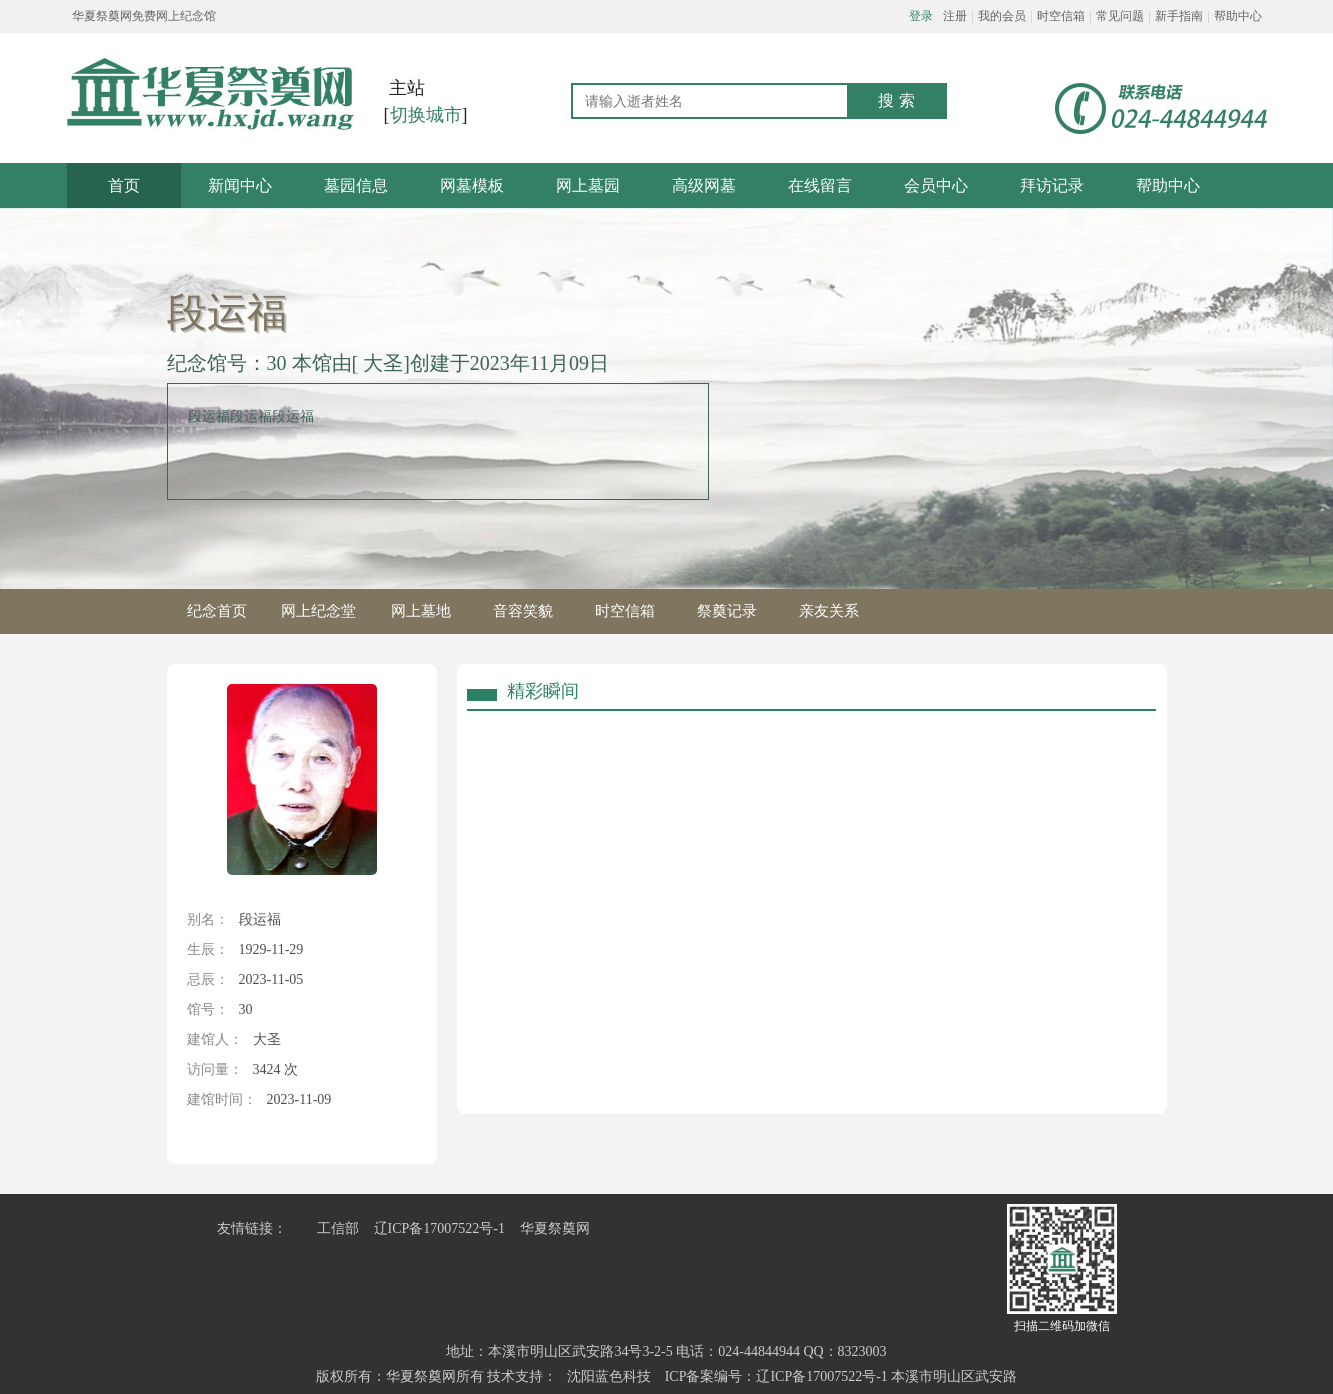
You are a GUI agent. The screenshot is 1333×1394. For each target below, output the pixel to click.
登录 (921, 16)
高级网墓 (704, 185)
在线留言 (820, 185)
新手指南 (1179, 16)
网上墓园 (588, 185)
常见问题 (1120, 16)
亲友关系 (829, 611)
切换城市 (426, 115)
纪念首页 (217, 611)
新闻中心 (240, 185)
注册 (955, 16)
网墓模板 (472, 185)
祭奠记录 (727, 611)
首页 (124, 185)
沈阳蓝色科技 (609, 1376)
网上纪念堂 (318, 611)
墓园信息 (356, 185)
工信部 (338, 1228)
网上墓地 (421, 611)
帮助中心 (1238, 16)
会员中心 (936, 185)
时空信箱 (1061, 16)
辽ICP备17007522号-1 (439, 1228)
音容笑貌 (523, 611)
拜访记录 (1052, 185)
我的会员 (1002, 16)
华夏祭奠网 (555, 1228)
